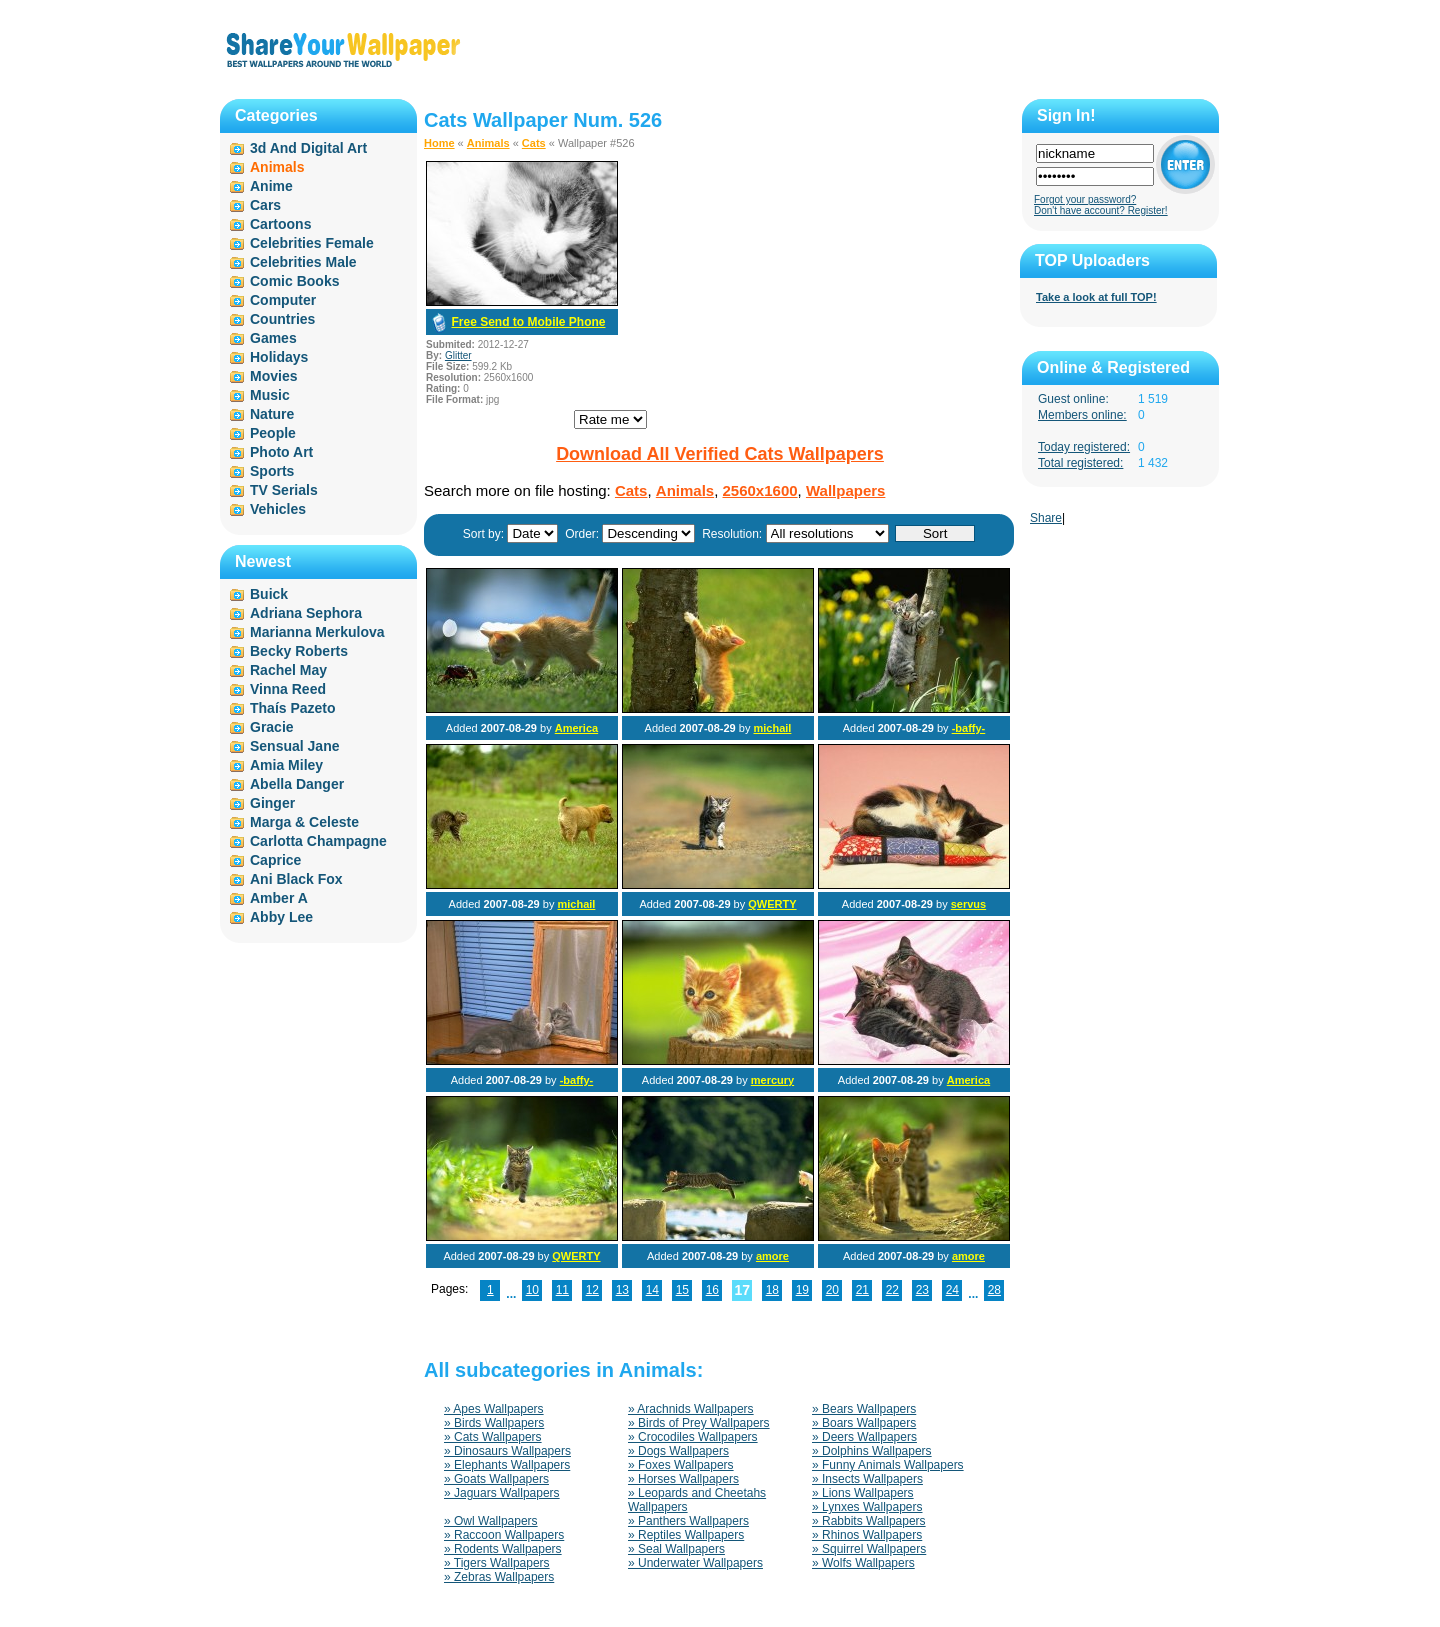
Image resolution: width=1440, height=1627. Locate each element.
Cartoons (280, 224)
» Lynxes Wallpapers (867, 1507)
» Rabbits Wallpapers (869, 1521)
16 (712, 1290)
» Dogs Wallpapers (678, 1451)
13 (622, 1290)
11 (562, 1290)
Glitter (458, 355)
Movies (273, 376)
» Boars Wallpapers (864, 1423)
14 (652, 1290)
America (576, 728)
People (273, 433)
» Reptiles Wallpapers (686, 1535)
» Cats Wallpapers (493, 1437)
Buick (269, 594)
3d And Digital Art (308, 148)
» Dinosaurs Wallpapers (507, 1451)
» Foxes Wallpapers (681, 1465)
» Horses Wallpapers (683, 1479)
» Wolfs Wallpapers (863, 1563)
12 (592, 1290)
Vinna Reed (288, 689)
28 (994, 1290)
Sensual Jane (295, 746)
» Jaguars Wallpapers (502, 1493)
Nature (272, 414)
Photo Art (281, 452)
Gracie (272, 727)
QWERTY (772, 904)
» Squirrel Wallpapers (869, 1549)
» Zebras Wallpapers (499, 1577)
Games (273, 338)
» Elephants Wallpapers (507, 1465)
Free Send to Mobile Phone (528, 322)
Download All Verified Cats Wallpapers (720, 454)
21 (862, 1290)
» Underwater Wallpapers (695, 1563)
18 (772, 1290)
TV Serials (284, 490)
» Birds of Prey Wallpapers (699, 1423)
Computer (283, 300)
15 (682, 1290)
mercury (772, 1080)
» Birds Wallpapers (494, 1423)
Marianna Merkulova (317, 632)
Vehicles (278, 509)
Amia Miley (286, 765)
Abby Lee (281, 917)
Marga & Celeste (304, 822)
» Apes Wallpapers (494, 1409)
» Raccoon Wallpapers (504, 1535)
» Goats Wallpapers (496, 1479)
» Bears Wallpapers (864, 1409)
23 (922, 1290)
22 (892, 1290)
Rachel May (288, 670)
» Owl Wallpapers (491, 1521)
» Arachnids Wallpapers (691, 1409)
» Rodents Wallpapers (503, 1549)
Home (439, 143)
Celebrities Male (303, 262)
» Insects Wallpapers (867, 1479)
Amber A (279, 898)
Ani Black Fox (296, 879)
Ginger (272, 803)
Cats (534, 143)
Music (270, 395)
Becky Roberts (299, 651)
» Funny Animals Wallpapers (888, 1465)
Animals (488, 143)
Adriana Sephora (306, 613)
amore (772, 1256)
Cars (265, 205)
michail (772, 728)
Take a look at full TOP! (1096, 297)
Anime (271, 186)
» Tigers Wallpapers (497, 1563)
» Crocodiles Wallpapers (693, 1437)
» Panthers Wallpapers (688, 1521)
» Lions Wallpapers (863, 1493)
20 (832, 1290)
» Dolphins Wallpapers (872, 1451)
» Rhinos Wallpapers (867, 1535)
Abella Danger (297, 784)
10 (532, 1290)
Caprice (275, 860)
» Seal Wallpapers (676, 1549)
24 (952, 1290)
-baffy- (969, 728)
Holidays (279, 357)
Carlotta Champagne (318, 841)
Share (1046, 518)
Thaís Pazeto (293, 708)
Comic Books (294, 281)
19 (802, 1290)
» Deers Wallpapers (864, 1437)
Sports (272, 471)
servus (968, 904)
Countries (282, 319)
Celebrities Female (312, 243)
